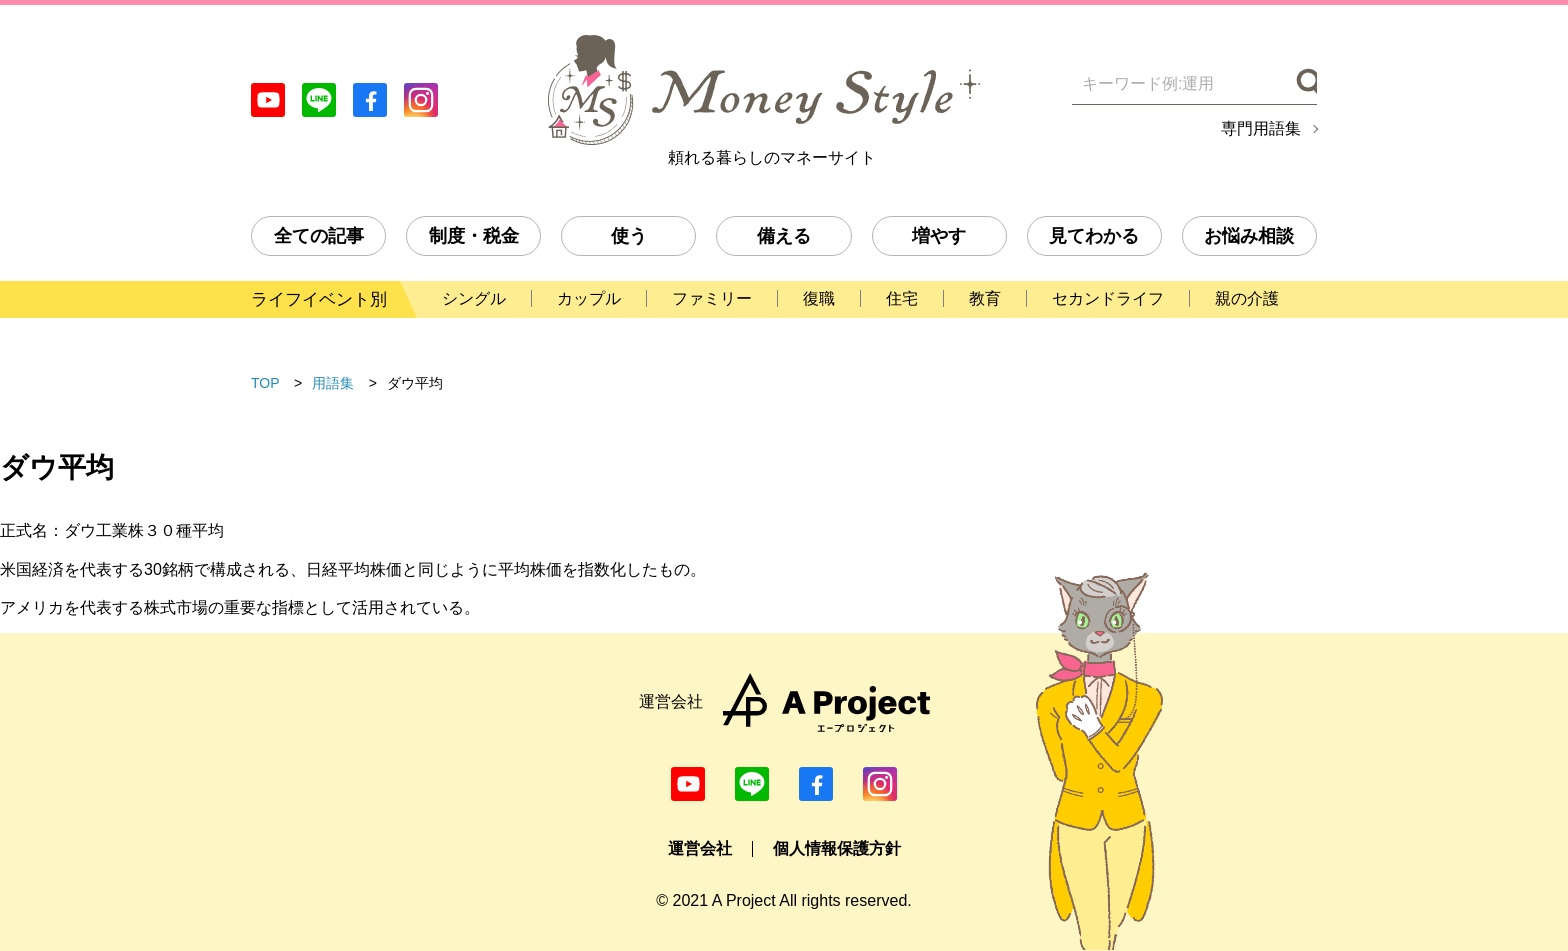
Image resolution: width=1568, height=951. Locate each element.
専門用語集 (1261, 129)
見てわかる (1094, 236)
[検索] (1304, 84)
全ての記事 (319, 236)
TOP (265, 383)
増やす (939, 236)
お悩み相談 (1249, 236)
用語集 (333, 383)
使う (629, 236)
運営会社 (700, 848)
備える (784, 236)
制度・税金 (474, 236)
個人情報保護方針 (837, 848)
